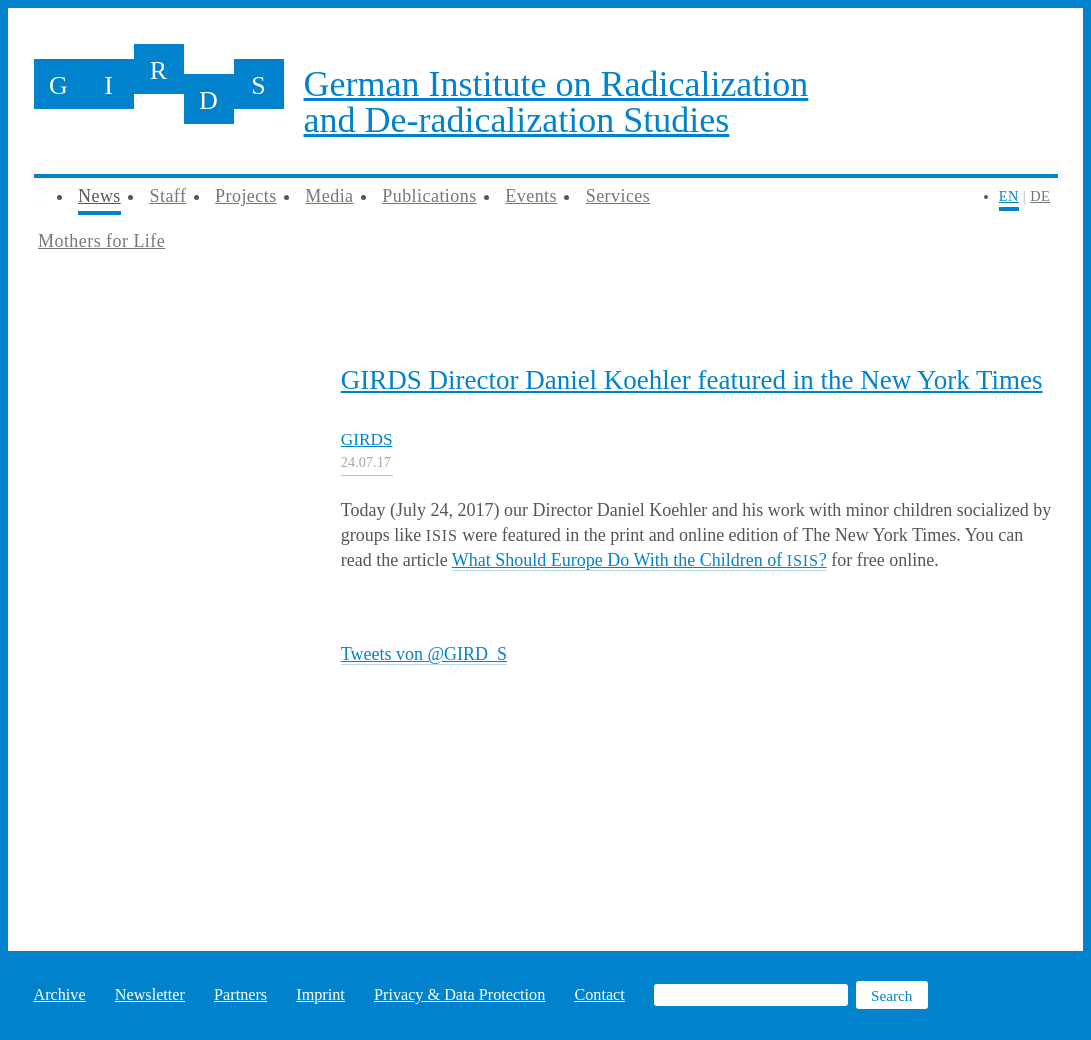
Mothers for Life (101, 241)
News (99, 196)
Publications (429, 196)
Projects (246, 196)
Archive (60, 995)
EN (1009, 196)
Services (618, 196)
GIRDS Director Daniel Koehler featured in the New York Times (692, 380)
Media (329, 196)
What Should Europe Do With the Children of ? (639, 560)
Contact (599, 995)
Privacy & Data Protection (459, 995)
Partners (240, 995)
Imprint (320, 995)
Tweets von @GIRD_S (424, 654)
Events (531, 196)
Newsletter (150, 995)
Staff (167, 196)
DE (1040, 196)
